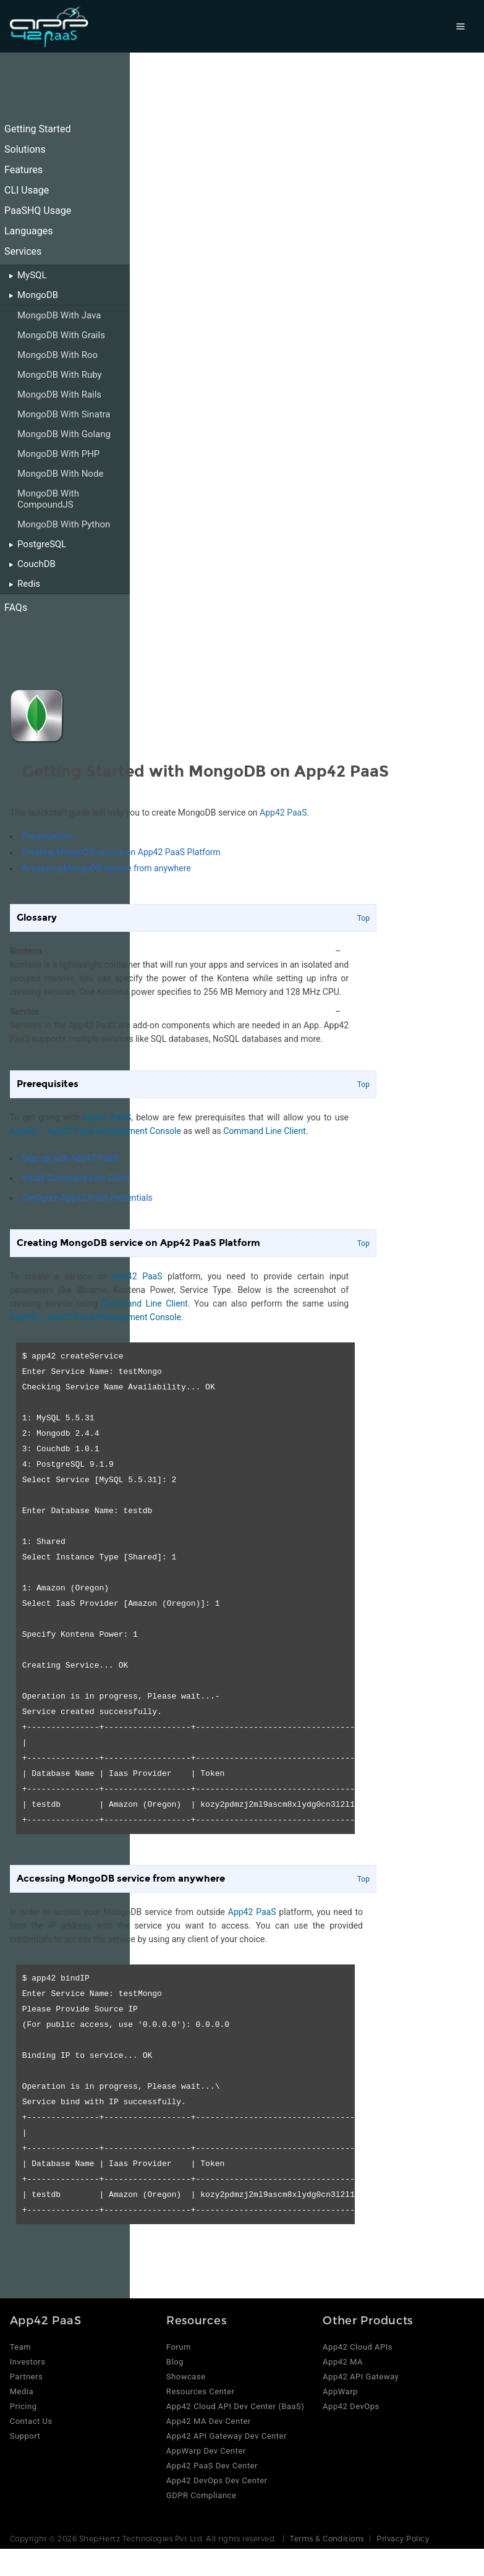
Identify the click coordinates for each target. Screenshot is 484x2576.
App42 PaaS (283, 812)
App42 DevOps (351, 2406)
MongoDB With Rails (59, 394)
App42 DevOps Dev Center (217, 2480)
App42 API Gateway (361, 2376)
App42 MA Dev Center (208, 2421)
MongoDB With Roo (57, 354)
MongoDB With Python (63, 524)
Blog (175, 2361)
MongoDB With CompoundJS (48, 499)
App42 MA (343, 2361)
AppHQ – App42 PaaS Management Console (95, 1131)
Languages (28, 231)
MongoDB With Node (60, 473)
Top (363, 918)
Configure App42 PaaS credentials (87, 1198)
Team (21, 2347)
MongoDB (37, 295)
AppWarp (340, 2391)
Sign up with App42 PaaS (70, 1158)
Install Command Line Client (76, 1178)
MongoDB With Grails (61, 335)
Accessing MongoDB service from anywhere (106, 868)
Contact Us (31, 2421)
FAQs (15, 607)
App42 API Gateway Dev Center (226, 2436)
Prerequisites (47, 836)
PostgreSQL (41, 544)
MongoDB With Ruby (59, 374)
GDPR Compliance (201, 2495)
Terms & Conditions (327, 2538)
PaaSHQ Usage (37, 210)
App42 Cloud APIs (358, 2347)
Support (25, 2436)
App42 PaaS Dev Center (212, 2465)
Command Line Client (264, 1131)
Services (22, 251)
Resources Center (200, 2391)
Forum (178, 2347)
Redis (28, 583)
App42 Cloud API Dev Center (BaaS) (235, 2406)
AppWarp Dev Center (206, 2450)
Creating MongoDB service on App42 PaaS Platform (121, 852)
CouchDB (36, 563)
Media (21, 2391)
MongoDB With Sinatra (64, 414)
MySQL (32, 275)
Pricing (23, 2406)
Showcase (186, 2376)
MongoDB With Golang (64, 434)
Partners (26, 2376)
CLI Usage (26, 190)
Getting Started (37, 129)
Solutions (25, 149)
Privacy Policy (402, 2538)
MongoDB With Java (59, 315)
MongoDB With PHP (58, 453)
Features (23, 170)
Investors (28, 2361)
